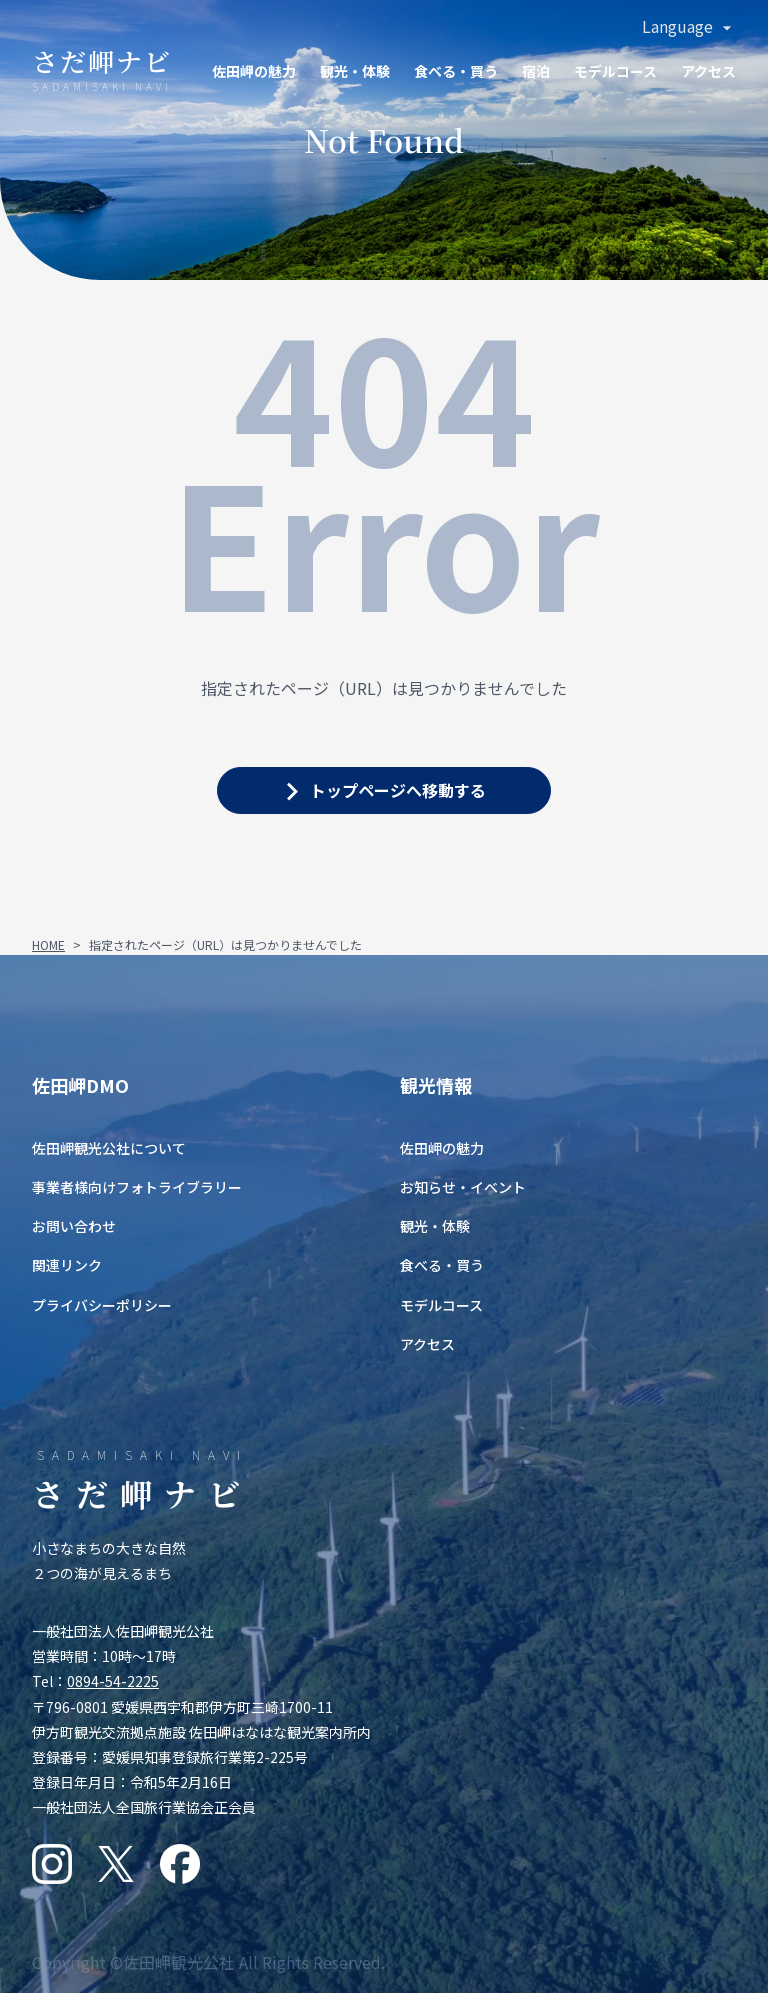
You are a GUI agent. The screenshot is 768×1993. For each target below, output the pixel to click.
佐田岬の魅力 (254, 71)
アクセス (708, 71)
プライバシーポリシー (102, 1305)
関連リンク (67, 1265)
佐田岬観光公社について (109, 1148)
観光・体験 (355, 71)
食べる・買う (442, 1265)
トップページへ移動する (398, 790)
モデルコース (615, 71)
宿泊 (536, 71)
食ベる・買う (456, 71)
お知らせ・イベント (463, 1187)
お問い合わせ (74, 1226)
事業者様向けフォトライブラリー (137, 1187)
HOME (48, 944)
